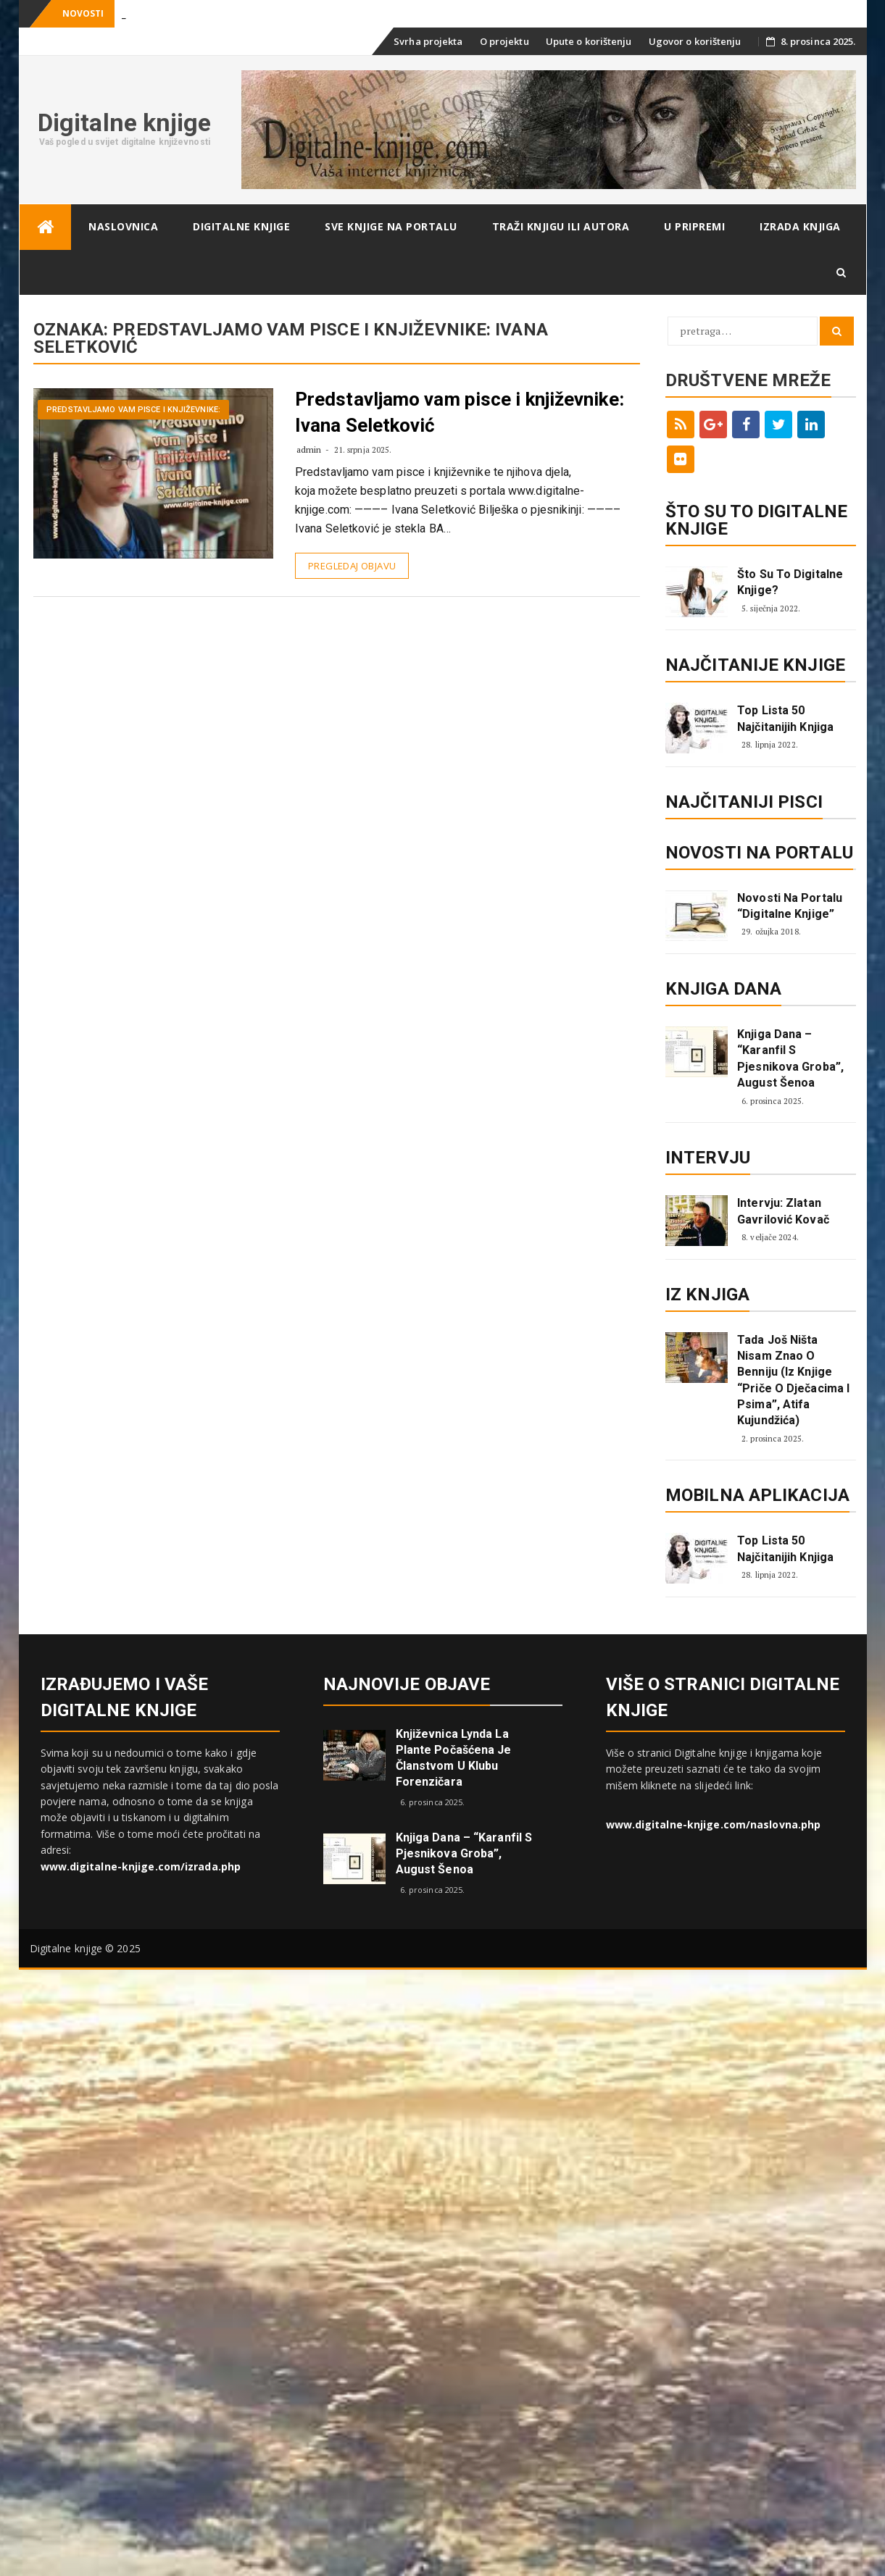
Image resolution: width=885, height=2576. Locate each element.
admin (309, 449)
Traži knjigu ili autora (561, 226)
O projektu (504, 41)
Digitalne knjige (125, 122)
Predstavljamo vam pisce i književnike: (133, 409)
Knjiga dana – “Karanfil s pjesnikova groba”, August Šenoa (790, 1058)
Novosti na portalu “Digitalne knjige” (789, 906)
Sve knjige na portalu (391, 226)
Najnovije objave (407, 1684)
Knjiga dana (723, 989)
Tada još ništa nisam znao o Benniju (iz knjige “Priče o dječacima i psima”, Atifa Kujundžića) (793, 1380)
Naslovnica (123, 226)
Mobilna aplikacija (757, 1495)
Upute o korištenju (589, 41)
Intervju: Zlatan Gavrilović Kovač (783, 1211)
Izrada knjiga (800, 226)
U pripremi (694, 226)
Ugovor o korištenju (695, 41)
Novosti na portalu (759, 852)
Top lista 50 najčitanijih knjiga (785, 718)
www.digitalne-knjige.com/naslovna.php (713, 1824)
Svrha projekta (428, 41)
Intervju (707, 1157)
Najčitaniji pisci (744, 802)
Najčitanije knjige (755, 665)
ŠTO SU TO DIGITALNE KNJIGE (756, 520)
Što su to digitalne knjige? (790, 582)
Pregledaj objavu (352, 565)
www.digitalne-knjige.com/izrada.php (141, 1866)
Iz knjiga (707, 1294)
